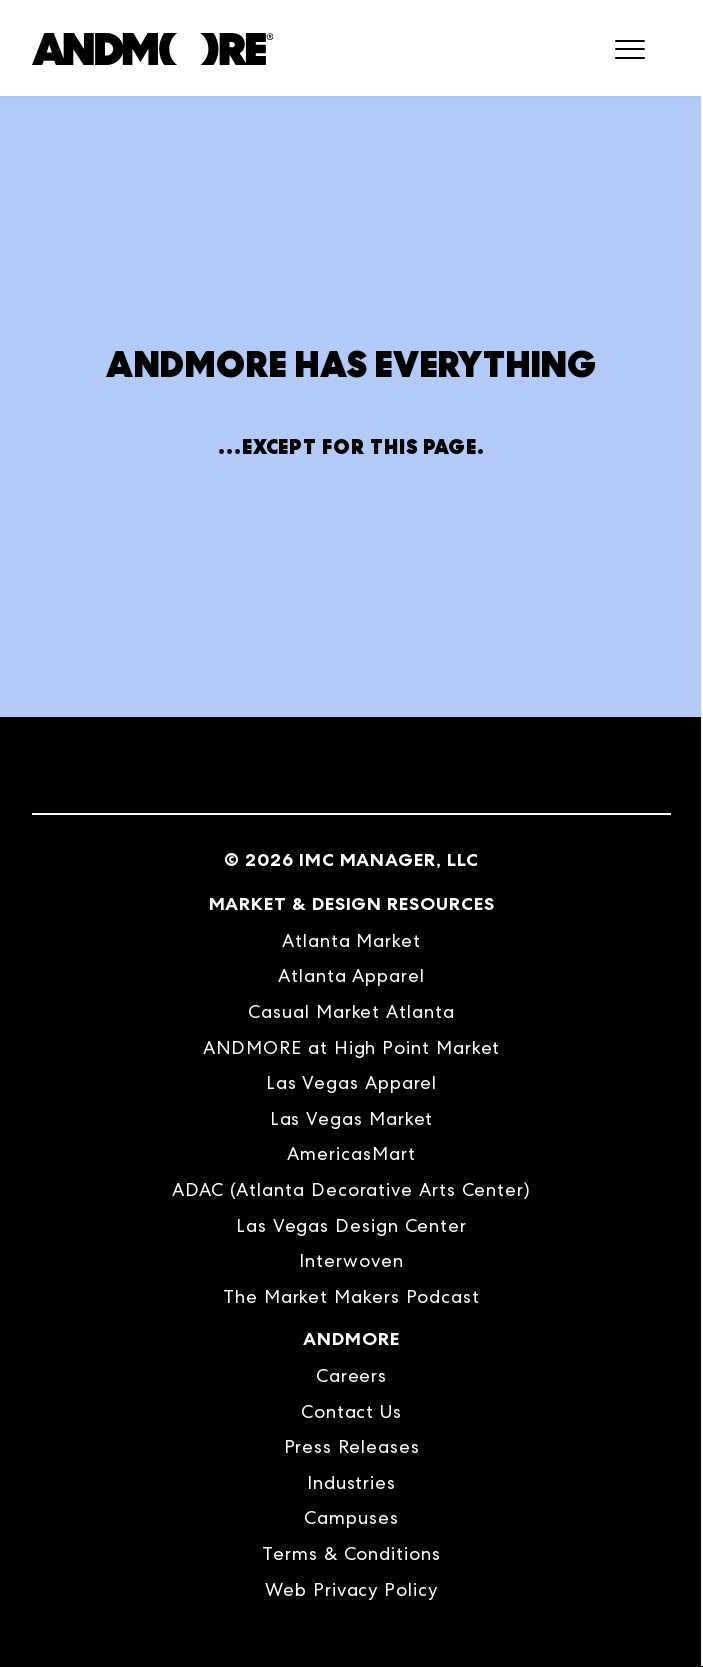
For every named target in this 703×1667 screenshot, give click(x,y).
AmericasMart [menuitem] (351, 1153)
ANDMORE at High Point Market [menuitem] (352, 1047)
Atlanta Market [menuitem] (351, 940)
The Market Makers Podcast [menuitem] (351, 1296)
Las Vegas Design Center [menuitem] (351, 1225)
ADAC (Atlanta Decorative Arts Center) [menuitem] (351, 1189)
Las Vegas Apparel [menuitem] (352, 1082)
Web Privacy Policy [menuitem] (351, 1589)
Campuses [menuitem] (351, 1517)
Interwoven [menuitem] (351, 1260)
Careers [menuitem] (351, 1375)
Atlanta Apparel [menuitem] (351, 975)
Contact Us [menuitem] (351, 1411)
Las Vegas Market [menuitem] (352, 1118)
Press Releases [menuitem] (352, 1446)
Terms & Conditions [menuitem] (351, 1553)
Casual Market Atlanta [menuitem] (351, 1011)
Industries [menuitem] (351, 1482)
